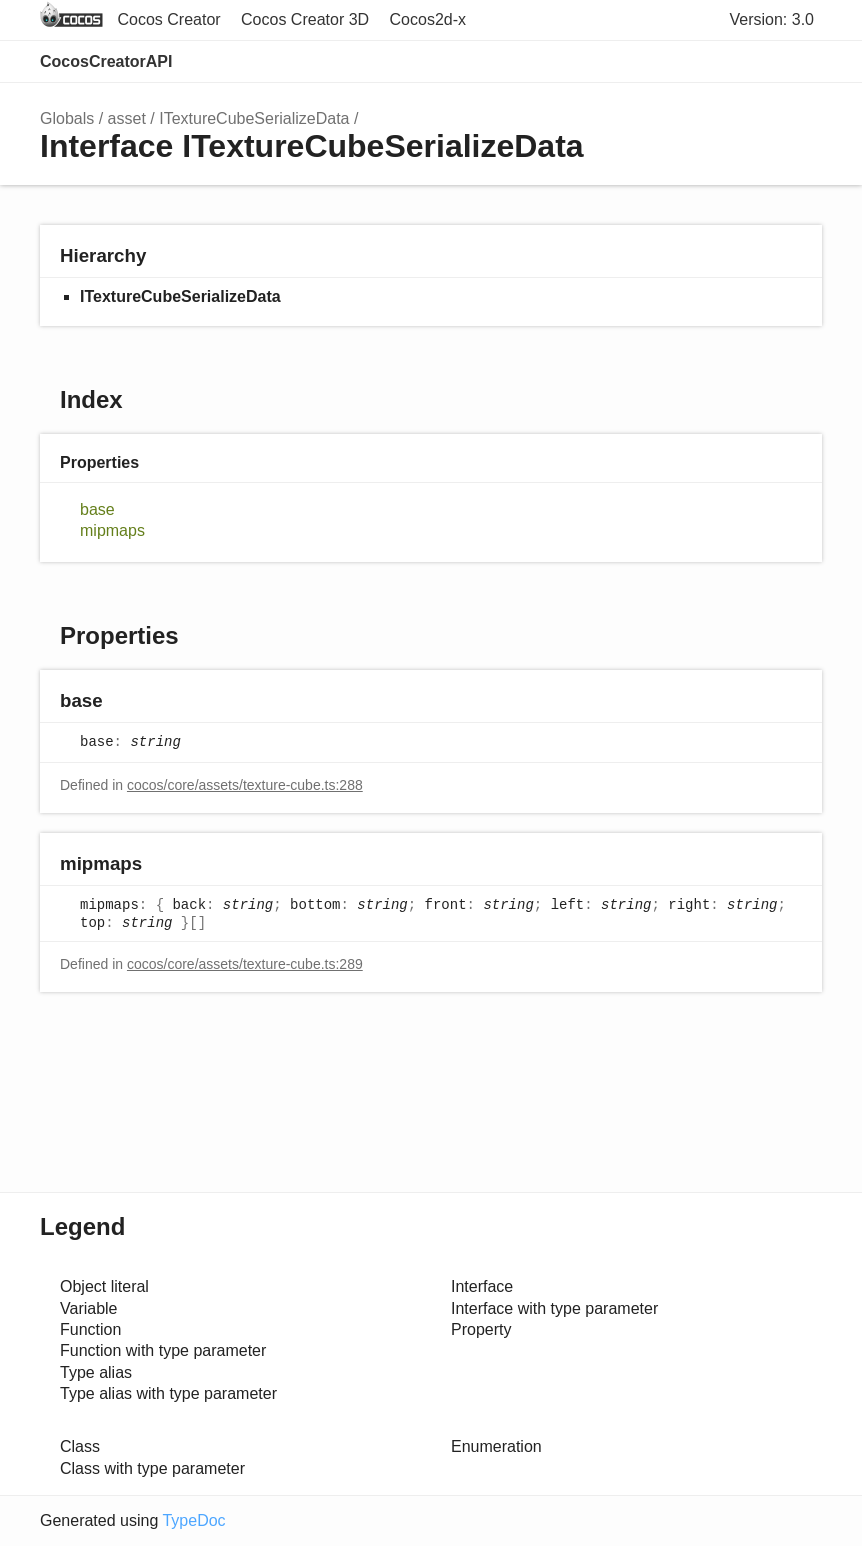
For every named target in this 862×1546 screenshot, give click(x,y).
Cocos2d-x (428, 19)
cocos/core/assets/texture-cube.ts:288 (245, 785)
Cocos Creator (168, 19)
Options (758, 62)
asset (127, 118)
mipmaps (112, 530)
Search (718, 62)
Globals (67, 118)
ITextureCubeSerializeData (254, 118)
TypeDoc (193, 1520)
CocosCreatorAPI (106, 61)
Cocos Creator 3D (305, 19)
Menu (802, 62)
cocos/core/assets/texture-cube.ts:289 (245, 964)
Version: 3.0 (772, 19)
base (97, 509)
